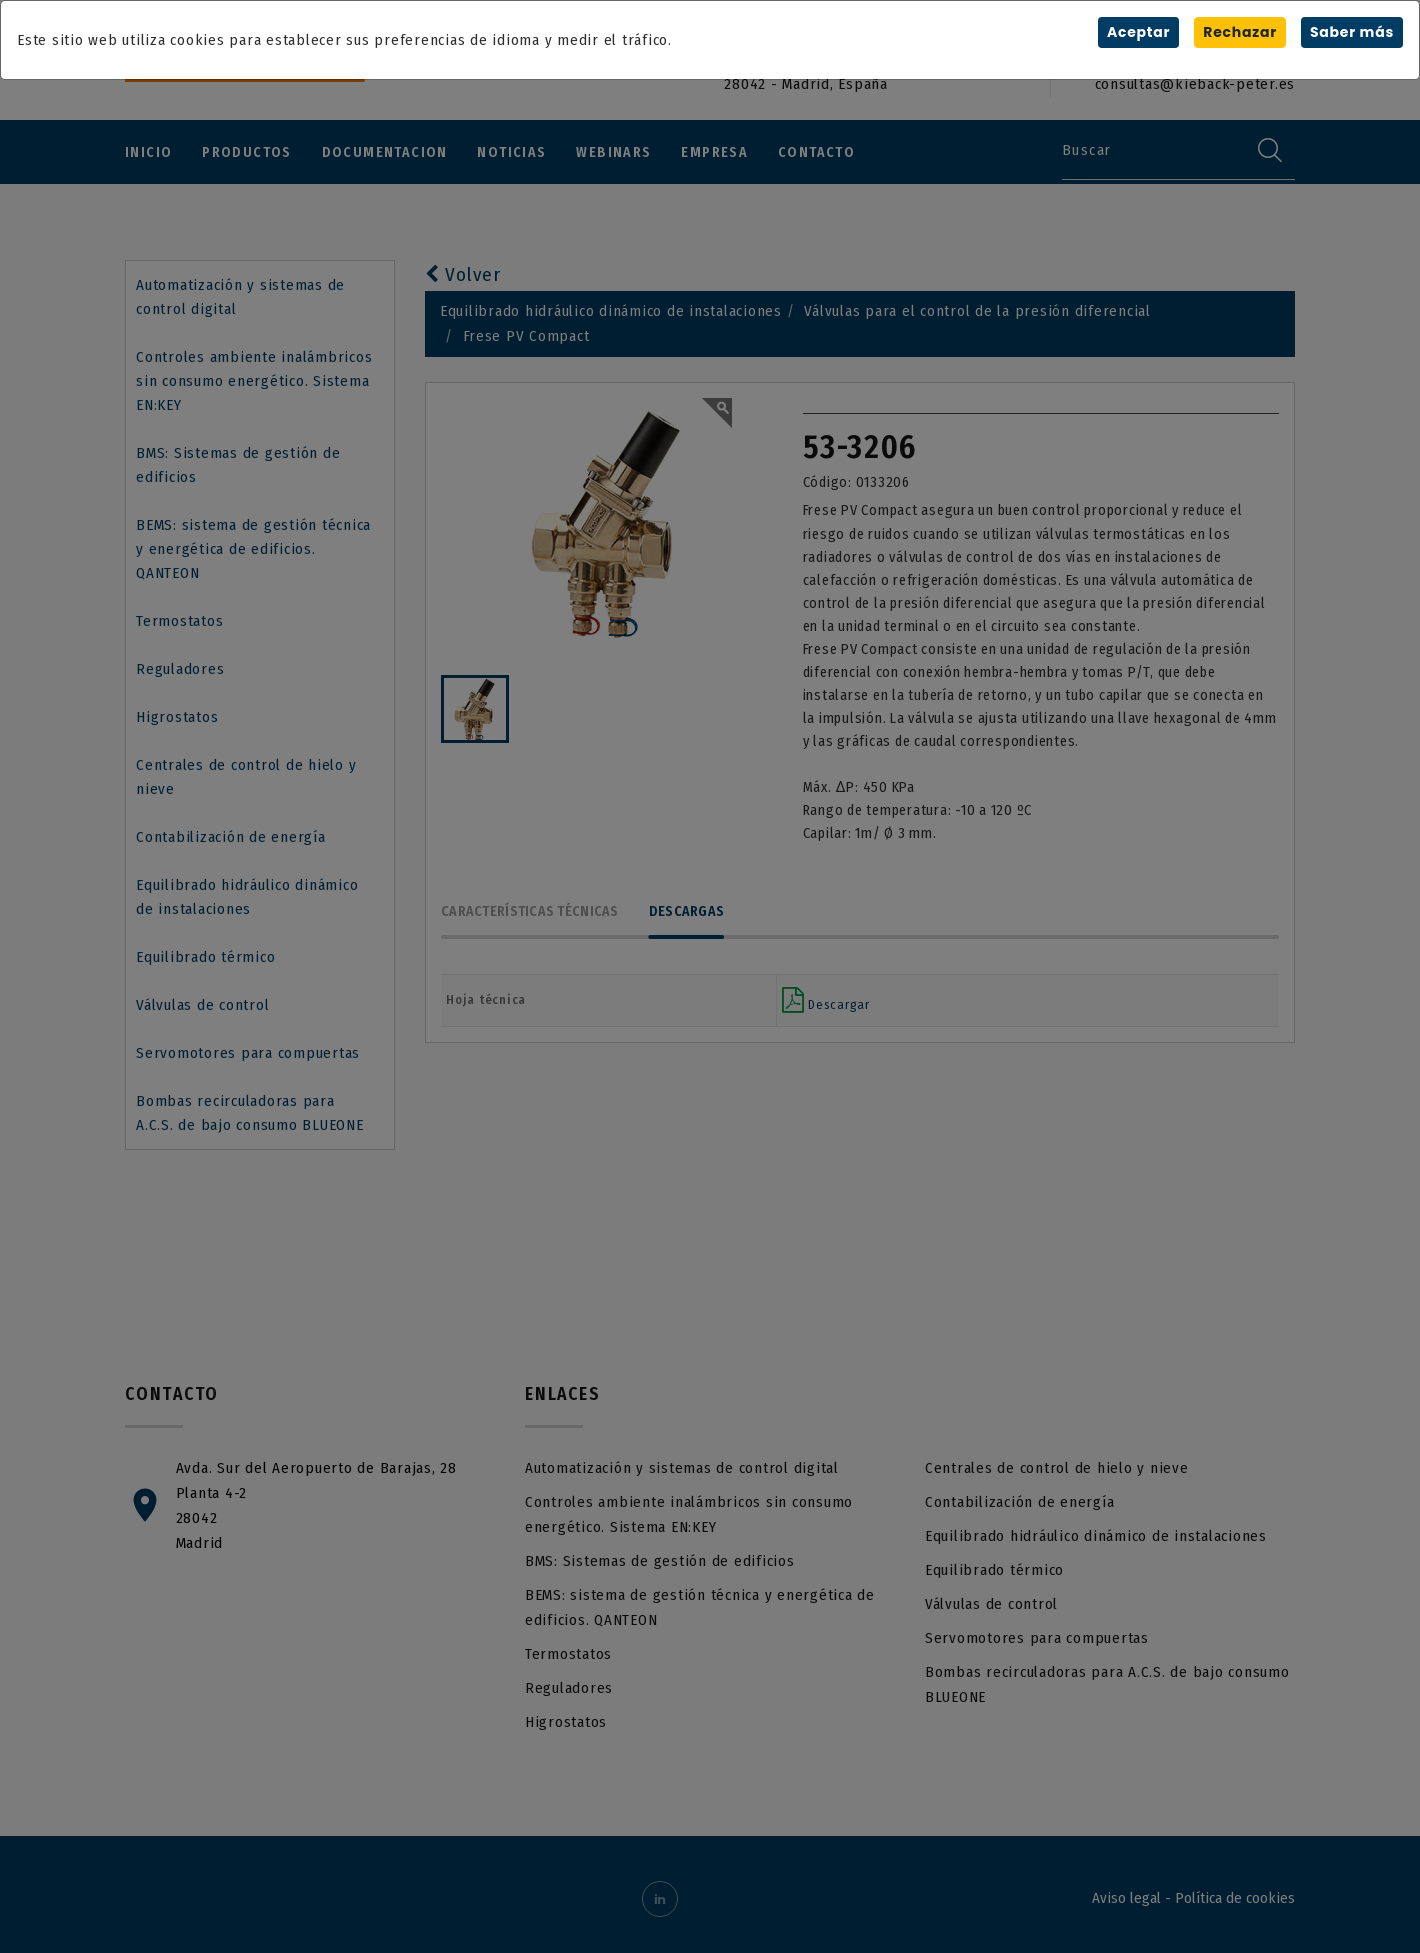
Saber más (1352, 32)
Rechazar (1240, 32)
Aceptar (1138, 32)
